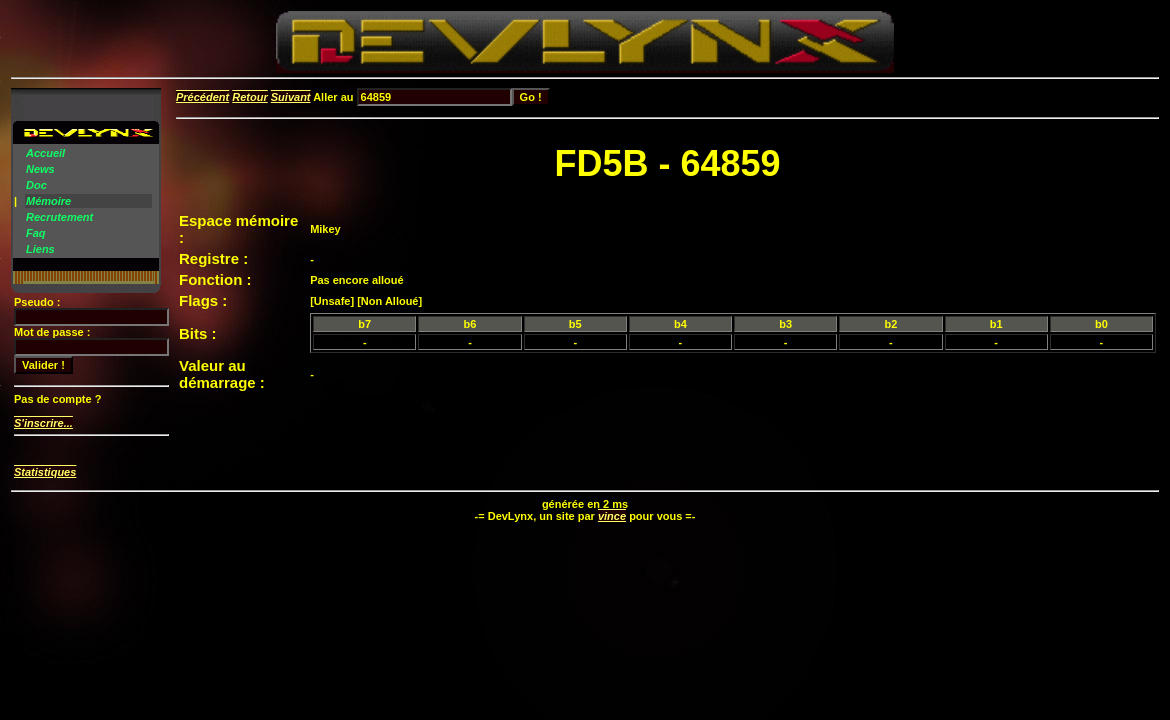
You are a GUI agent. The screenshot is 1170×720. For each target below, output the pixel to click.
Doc (36, 185)
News (40, 169)
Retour (249, 97)
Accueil (45, 153)
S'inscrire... (43, 423)
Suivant (291, 97)
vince (612, 516)
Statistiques (45, 472)
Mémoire (48, 201)
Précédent (202, 97)
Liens (40, 249)
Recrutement (59, 217)
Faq (36, 233)
